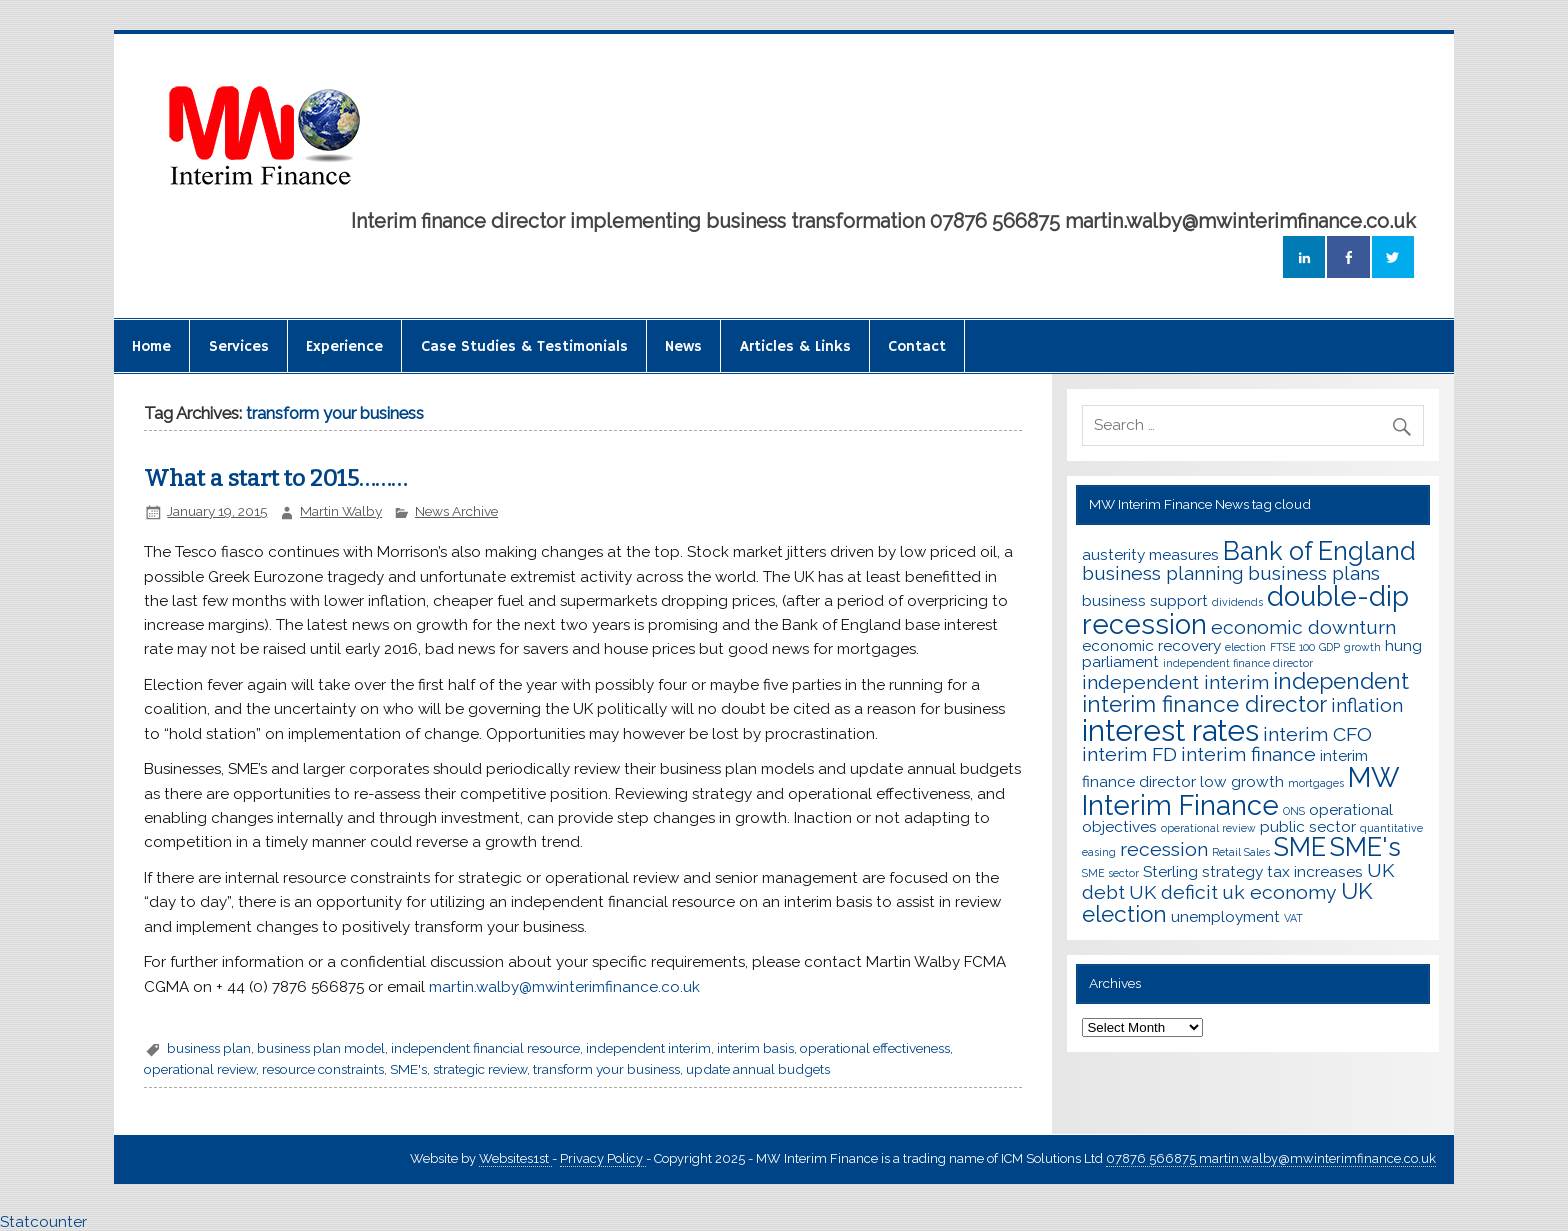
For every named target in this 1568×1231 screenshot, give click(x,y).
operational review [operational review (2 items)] (1208, 828)
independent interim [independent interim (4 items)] (1175, 682)
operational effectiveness (875, 1048)
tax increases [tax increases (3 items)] (1315, 871)
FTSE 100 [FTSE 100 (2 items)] (1292, 647)
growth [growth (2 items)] (1362, 647)
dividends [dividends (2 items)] (1237, 602)
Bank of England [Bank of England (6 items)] (1319, 551)
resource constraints (323, 1069)
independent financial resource (485, 1048)
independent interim (648, 1048)
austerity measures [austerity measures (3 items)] (1150, 554)
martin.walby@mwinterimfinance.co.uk (564, 987)
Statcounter (43, 1222)
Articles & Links (795, 346)
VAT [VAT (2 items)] (1293, 918)
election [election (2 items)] (1245, 647)
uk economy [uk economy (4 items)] (1279, 892)
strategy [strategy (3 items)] (1232, 871)
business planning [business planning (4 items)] (1163, 573)
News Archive (456, 511)
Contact (917, 346)
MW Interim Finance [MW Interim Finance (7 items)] (1240, 790)
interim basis (755, 1048)
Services (239, 346)
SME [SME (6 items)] (1300, 847)
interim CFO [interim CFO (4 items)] (1317, 734)
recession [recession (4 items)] (1164, 849)
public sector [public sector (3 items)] (1308, 826)
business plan (209, 1048)
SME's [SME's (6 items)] (1365, 847)
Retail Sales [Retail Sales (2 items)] (1241, 852)
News (683, 346)
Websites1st (515, 1158)
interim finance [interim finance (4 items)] (1248, 754)
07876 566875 (1151, 1158)
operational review (200, 1069)
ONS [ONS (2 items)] (1294, 811)
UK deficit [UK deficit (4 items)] (1173, 892)
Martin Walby (341, 511)
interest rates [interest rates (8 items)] (1170, 730)
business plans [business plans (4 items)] (1314, 573)
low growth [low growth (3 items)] (1242, 781)
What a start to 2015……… (275, 478)
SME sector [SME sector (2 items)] (1110, 873)
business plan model (321, 1048)
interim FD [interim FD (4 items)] (1129, 754)
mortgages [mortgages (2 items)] (1316, 783)
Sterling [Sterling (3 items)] (1170, 871)
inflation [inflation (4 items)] (1367, 705)
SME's (408, 1069)
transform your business (606, 1069)
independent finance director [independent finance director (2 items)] (1238, 663)
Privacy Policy (603, 1158)
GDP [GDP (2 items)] (1329, 647)
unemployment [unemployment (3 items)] (1225, 916)
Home (151, 346)
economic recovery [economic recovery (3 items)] (1151, 645)
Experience (344, 346)
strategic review (480, 1069)
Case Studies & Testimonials (524, 346)
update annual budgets (758, 1069)
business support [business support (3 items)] (1145, 600)
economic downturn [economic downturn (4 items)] (1303, 627)
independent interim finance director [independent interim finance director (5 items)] (1245, 692)
